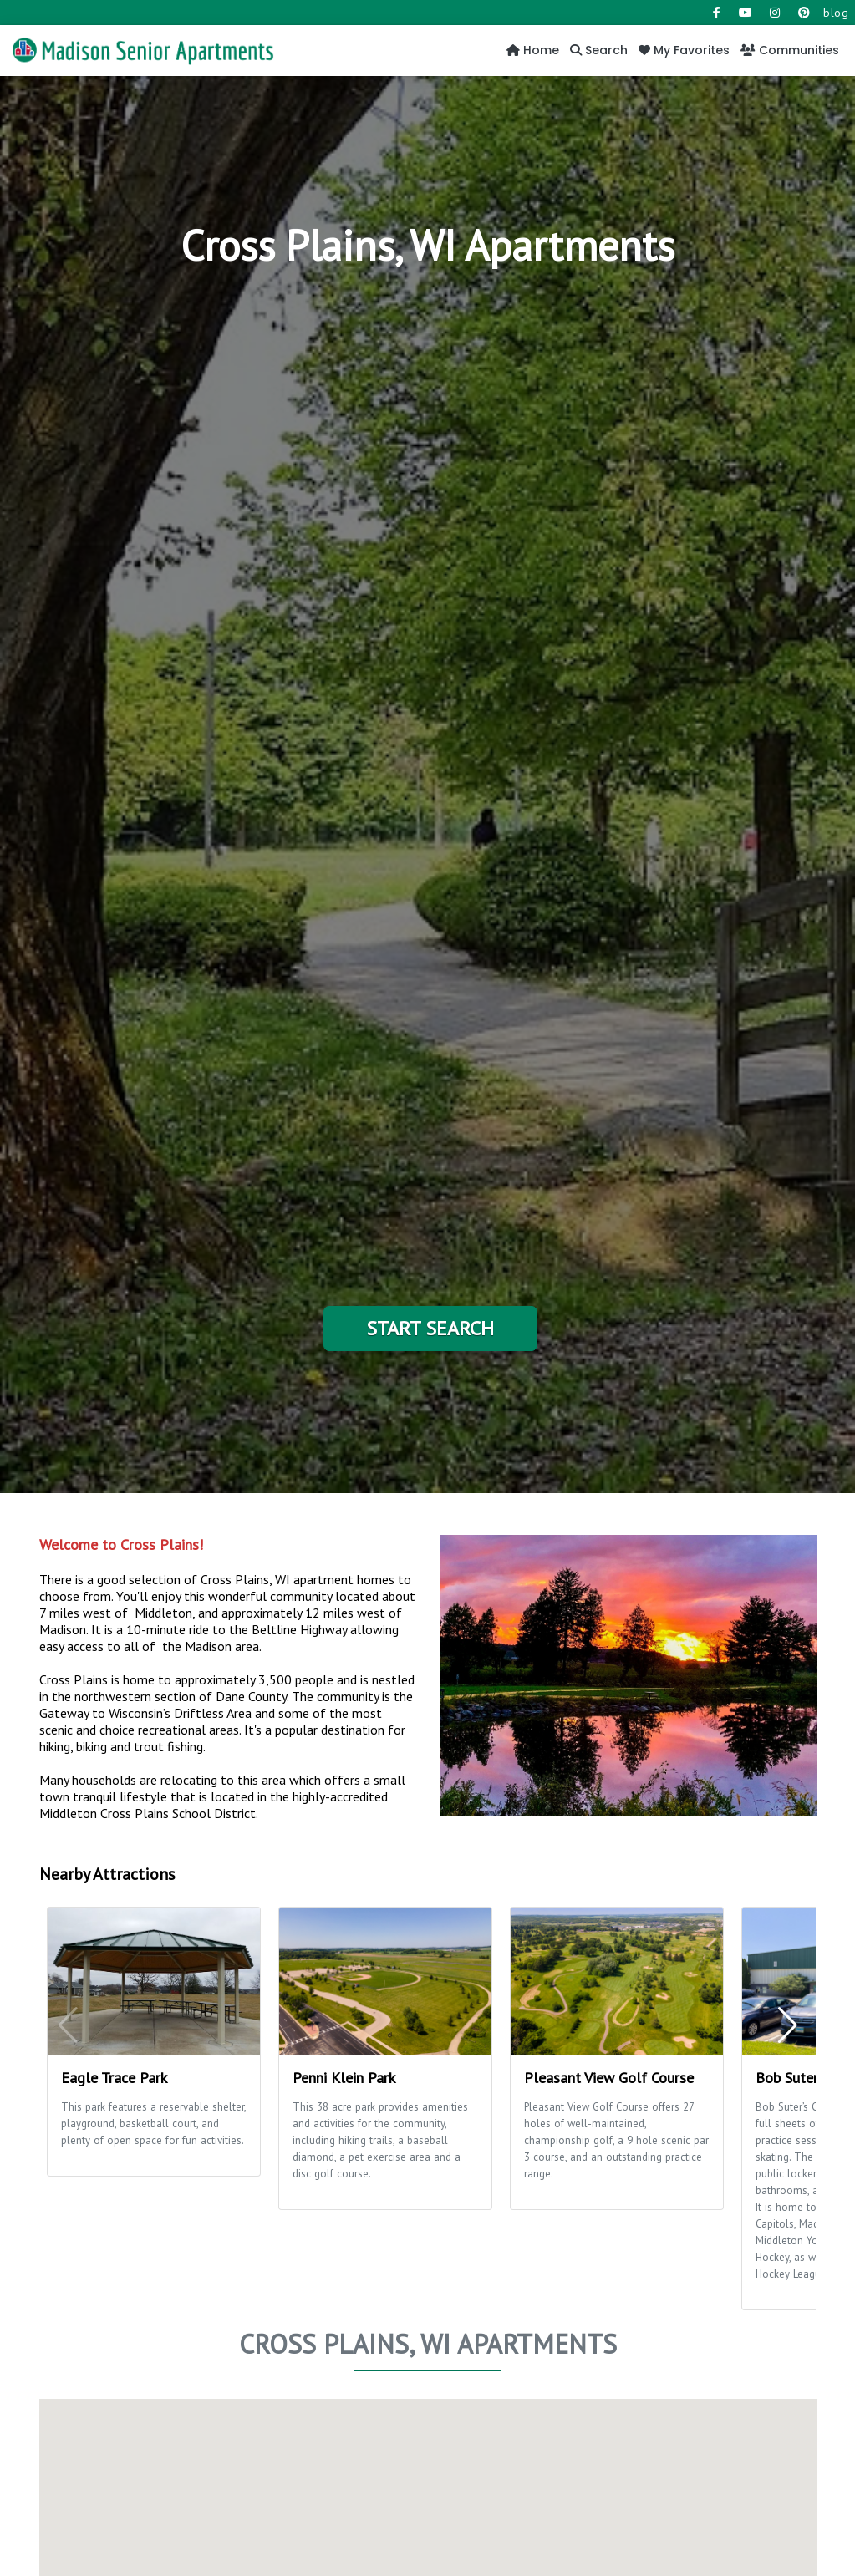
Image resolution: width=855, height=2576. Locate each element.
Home (532, 50)
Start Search (430, 1328)
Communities (789, 50)
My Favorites (684, 50)
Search (599, 50)
